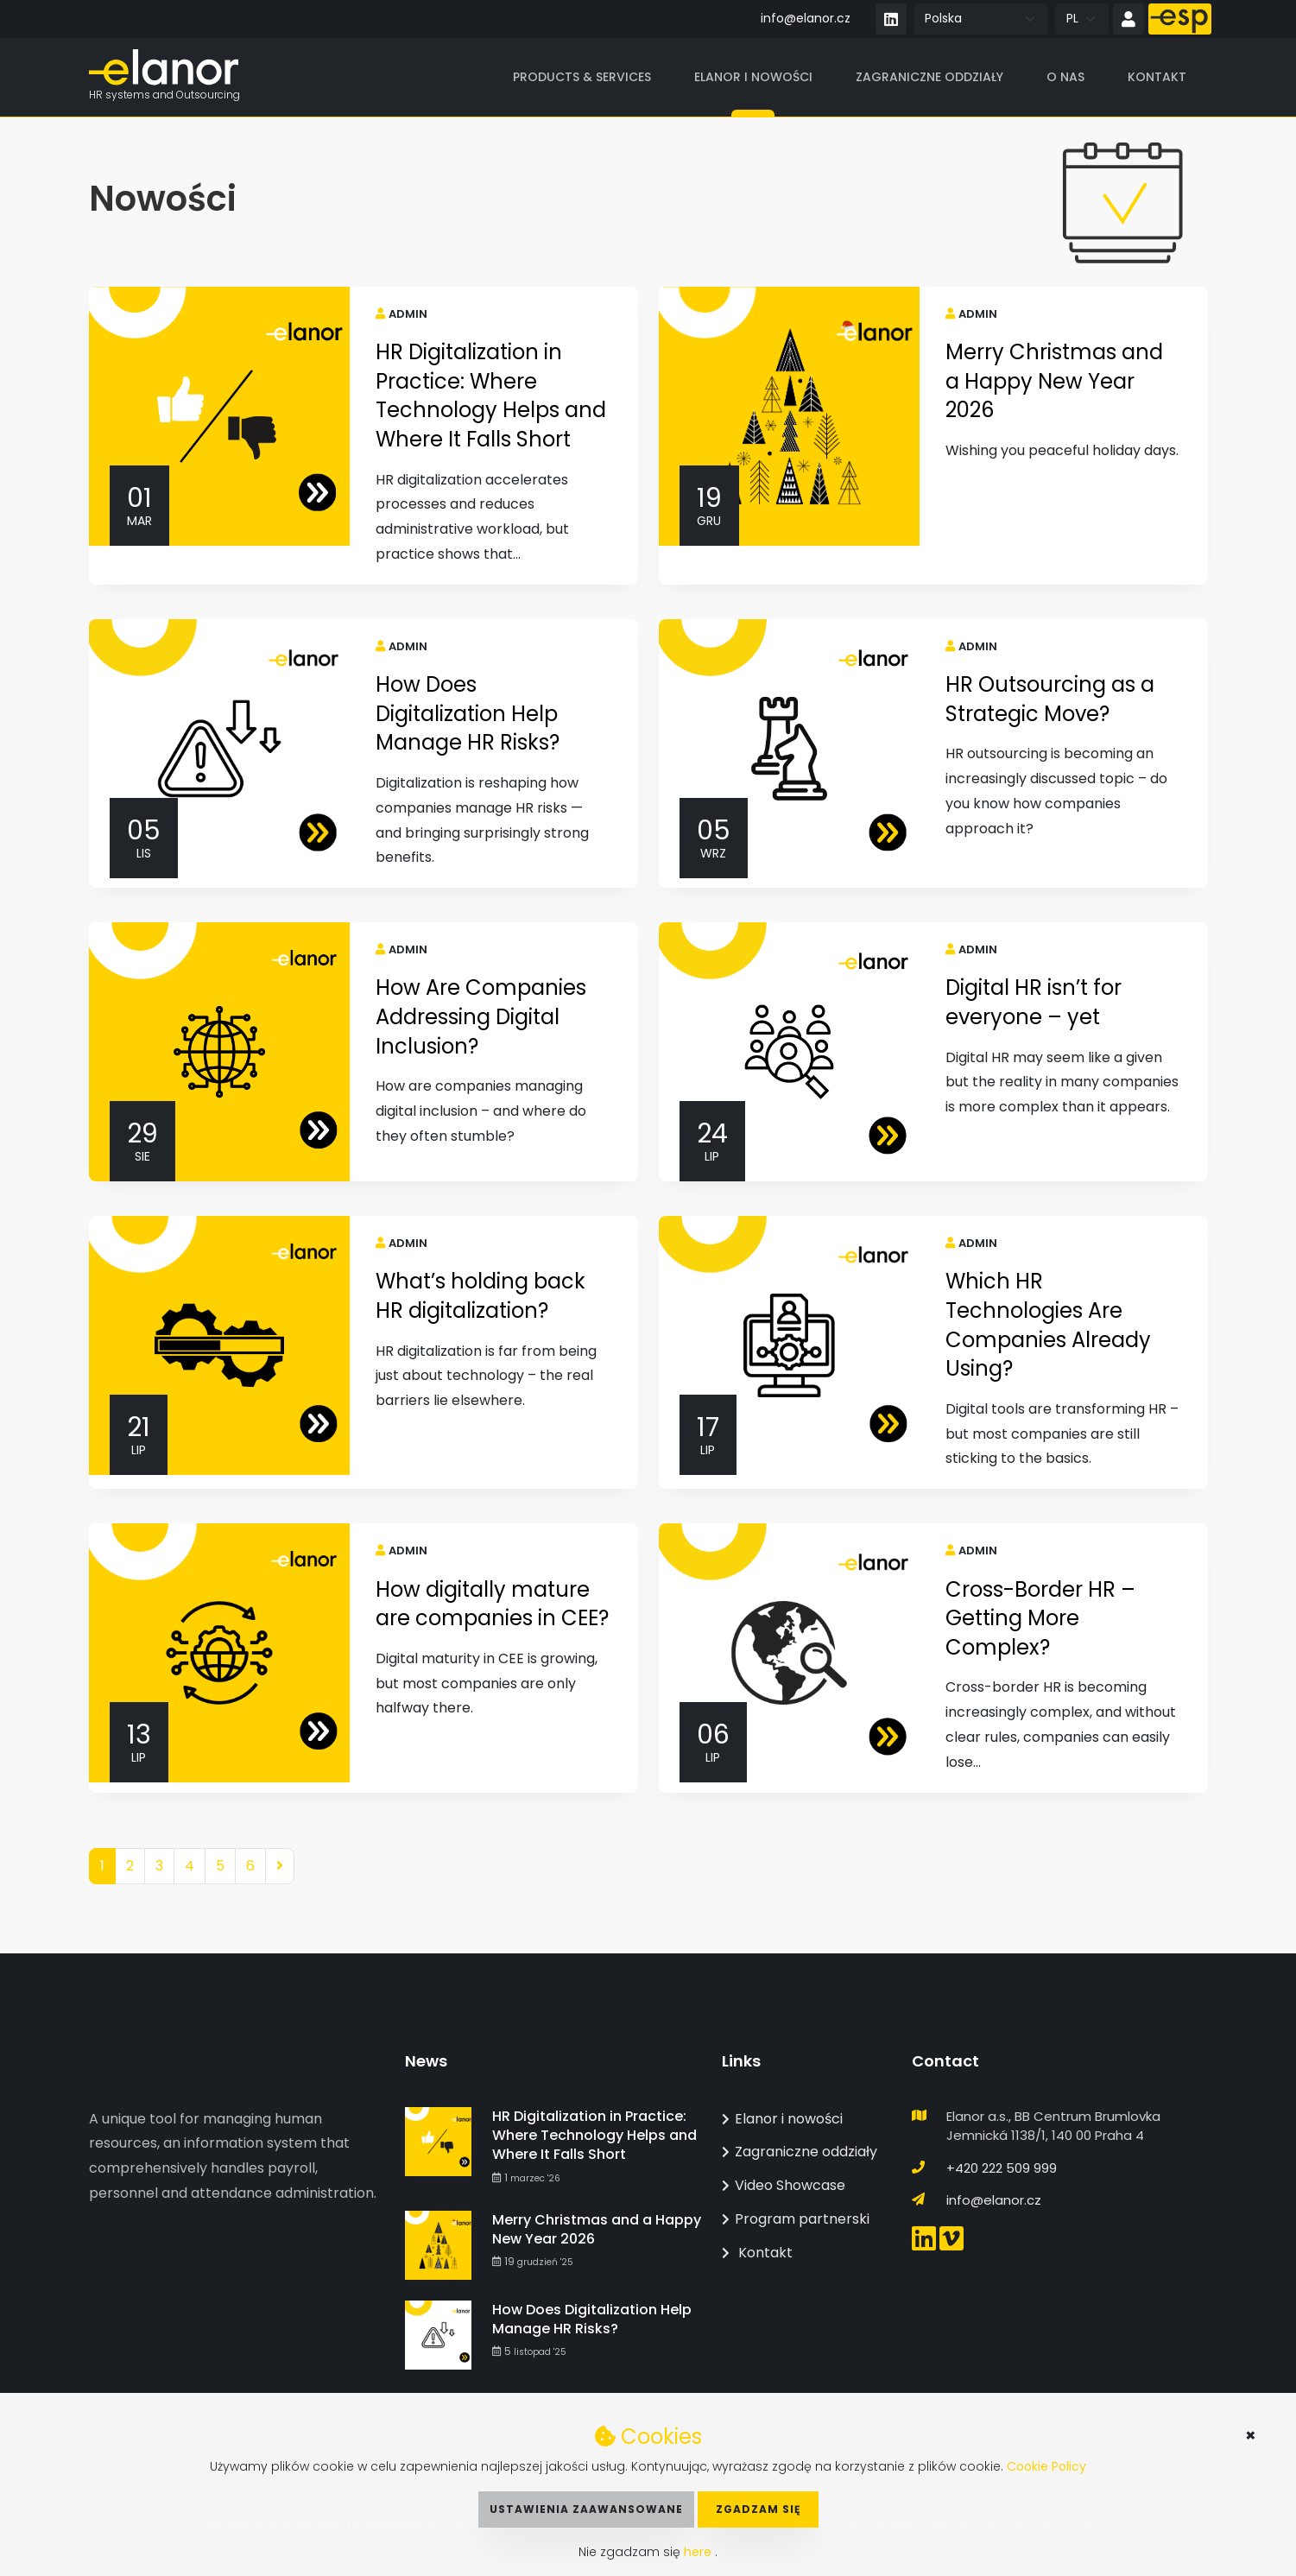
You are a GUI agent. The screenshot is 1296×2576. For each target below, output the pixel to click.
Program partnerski (795, 2219)
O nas (1065, 76)
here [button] (699, 2551)
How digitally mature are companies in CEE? (492, 1604)
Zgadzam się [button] (758, 2509)
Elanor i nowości (753, 76)
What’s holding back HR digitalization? (480, 1296)
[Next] (279, 1866)
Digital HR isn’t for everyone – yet (1033, 1002)
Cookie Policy (1046, 2466)
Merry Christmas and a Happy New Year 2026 (1054, 381)
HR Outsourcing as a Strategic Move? (1049, 699)
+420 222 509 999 (1001, 2168)
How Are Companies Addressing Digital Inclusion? (481, 1016)
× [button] (1250, 2435)
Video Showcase (783, 2185)
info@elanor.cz (805, 18)
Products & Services (582, 76)
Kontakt (1157, 76)
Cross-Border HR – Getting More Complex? (1040, 1618)
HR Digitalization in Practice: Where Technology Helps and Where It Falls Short (491, 395)
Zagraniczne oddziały (929, 76)
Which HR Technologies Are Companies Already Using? (1048, 1325)
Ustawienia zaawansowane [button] (586, 2509)
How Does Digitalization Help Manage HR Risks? (467, 713)
